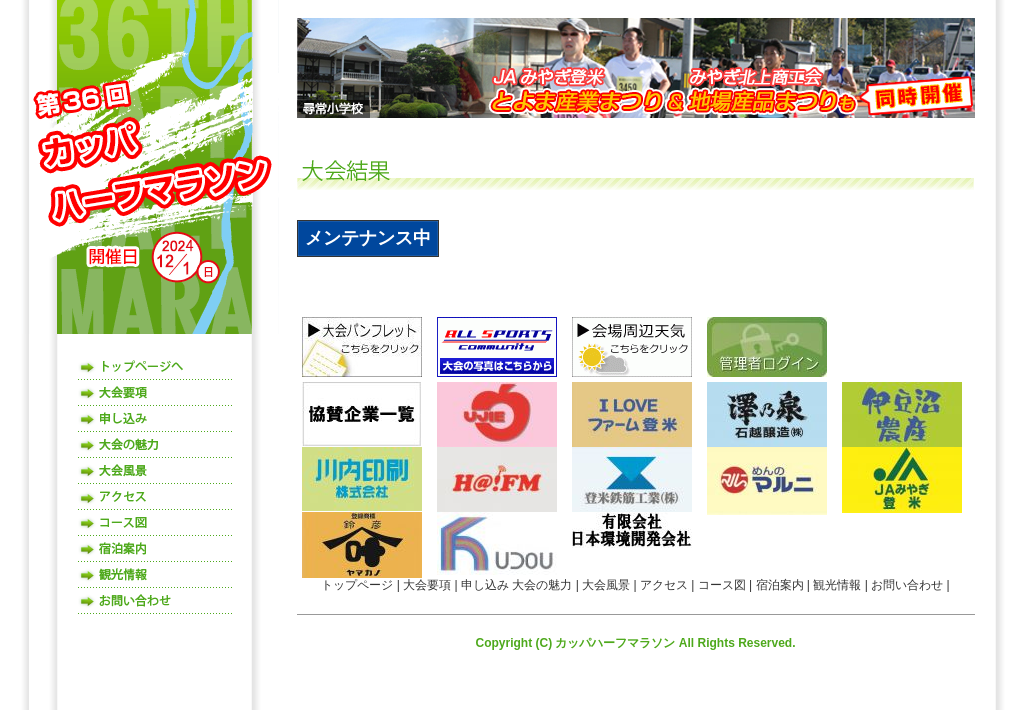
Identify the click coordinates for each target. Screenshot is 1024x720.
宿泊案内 (155, 549)
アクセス (155, 497)
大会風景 (155, 471)
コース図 (155, 523)
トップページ (155, 367)
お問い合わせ (155, 601)
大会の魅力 (155, 445)
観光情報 (155, 575)
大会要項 (155, 393)
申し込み (155, 419)
